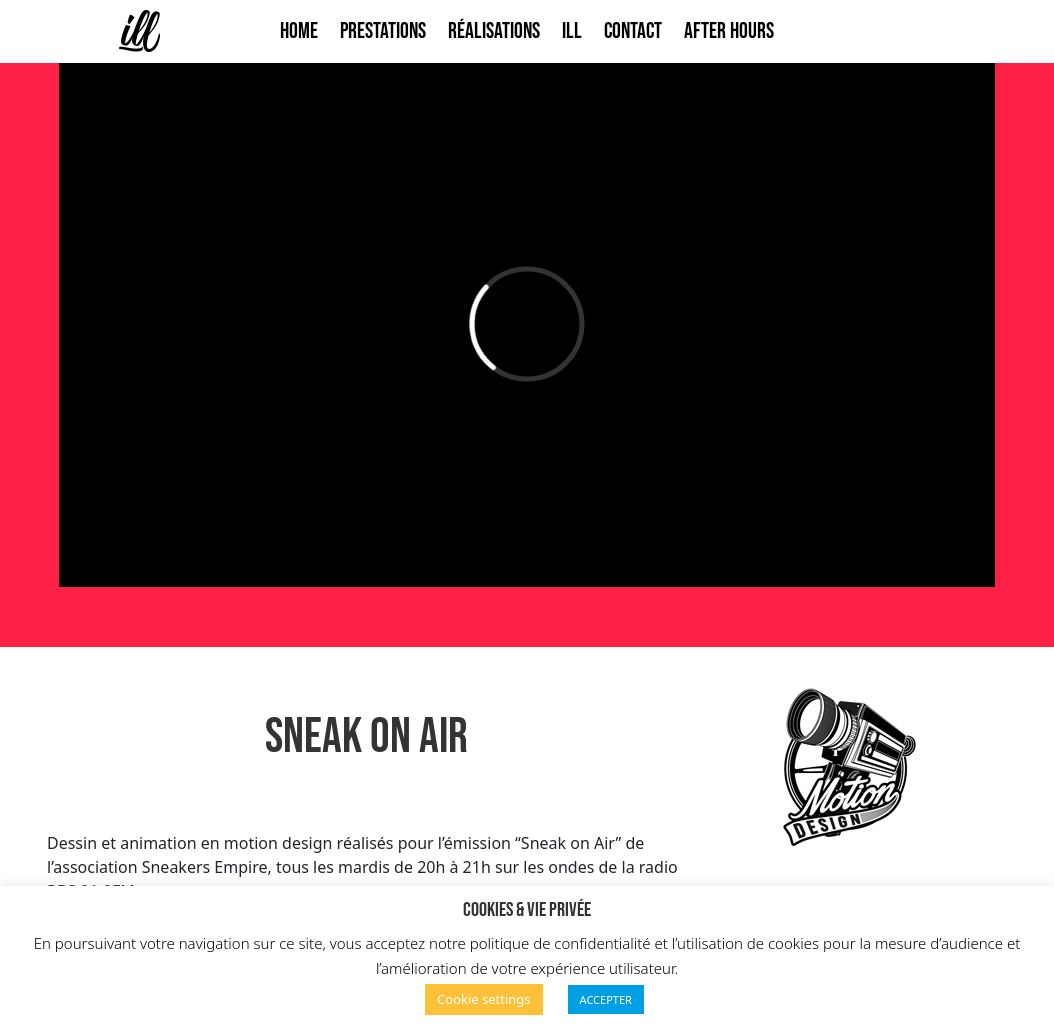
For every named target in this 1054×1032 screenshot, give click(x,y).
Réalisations (494, 31)
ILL (572, 31)
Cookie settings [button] (484, 999)
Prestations (383, 31)
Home (299, 31)
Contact (633, 31)
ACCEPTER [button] (606, 999)
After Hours (729, 31)
